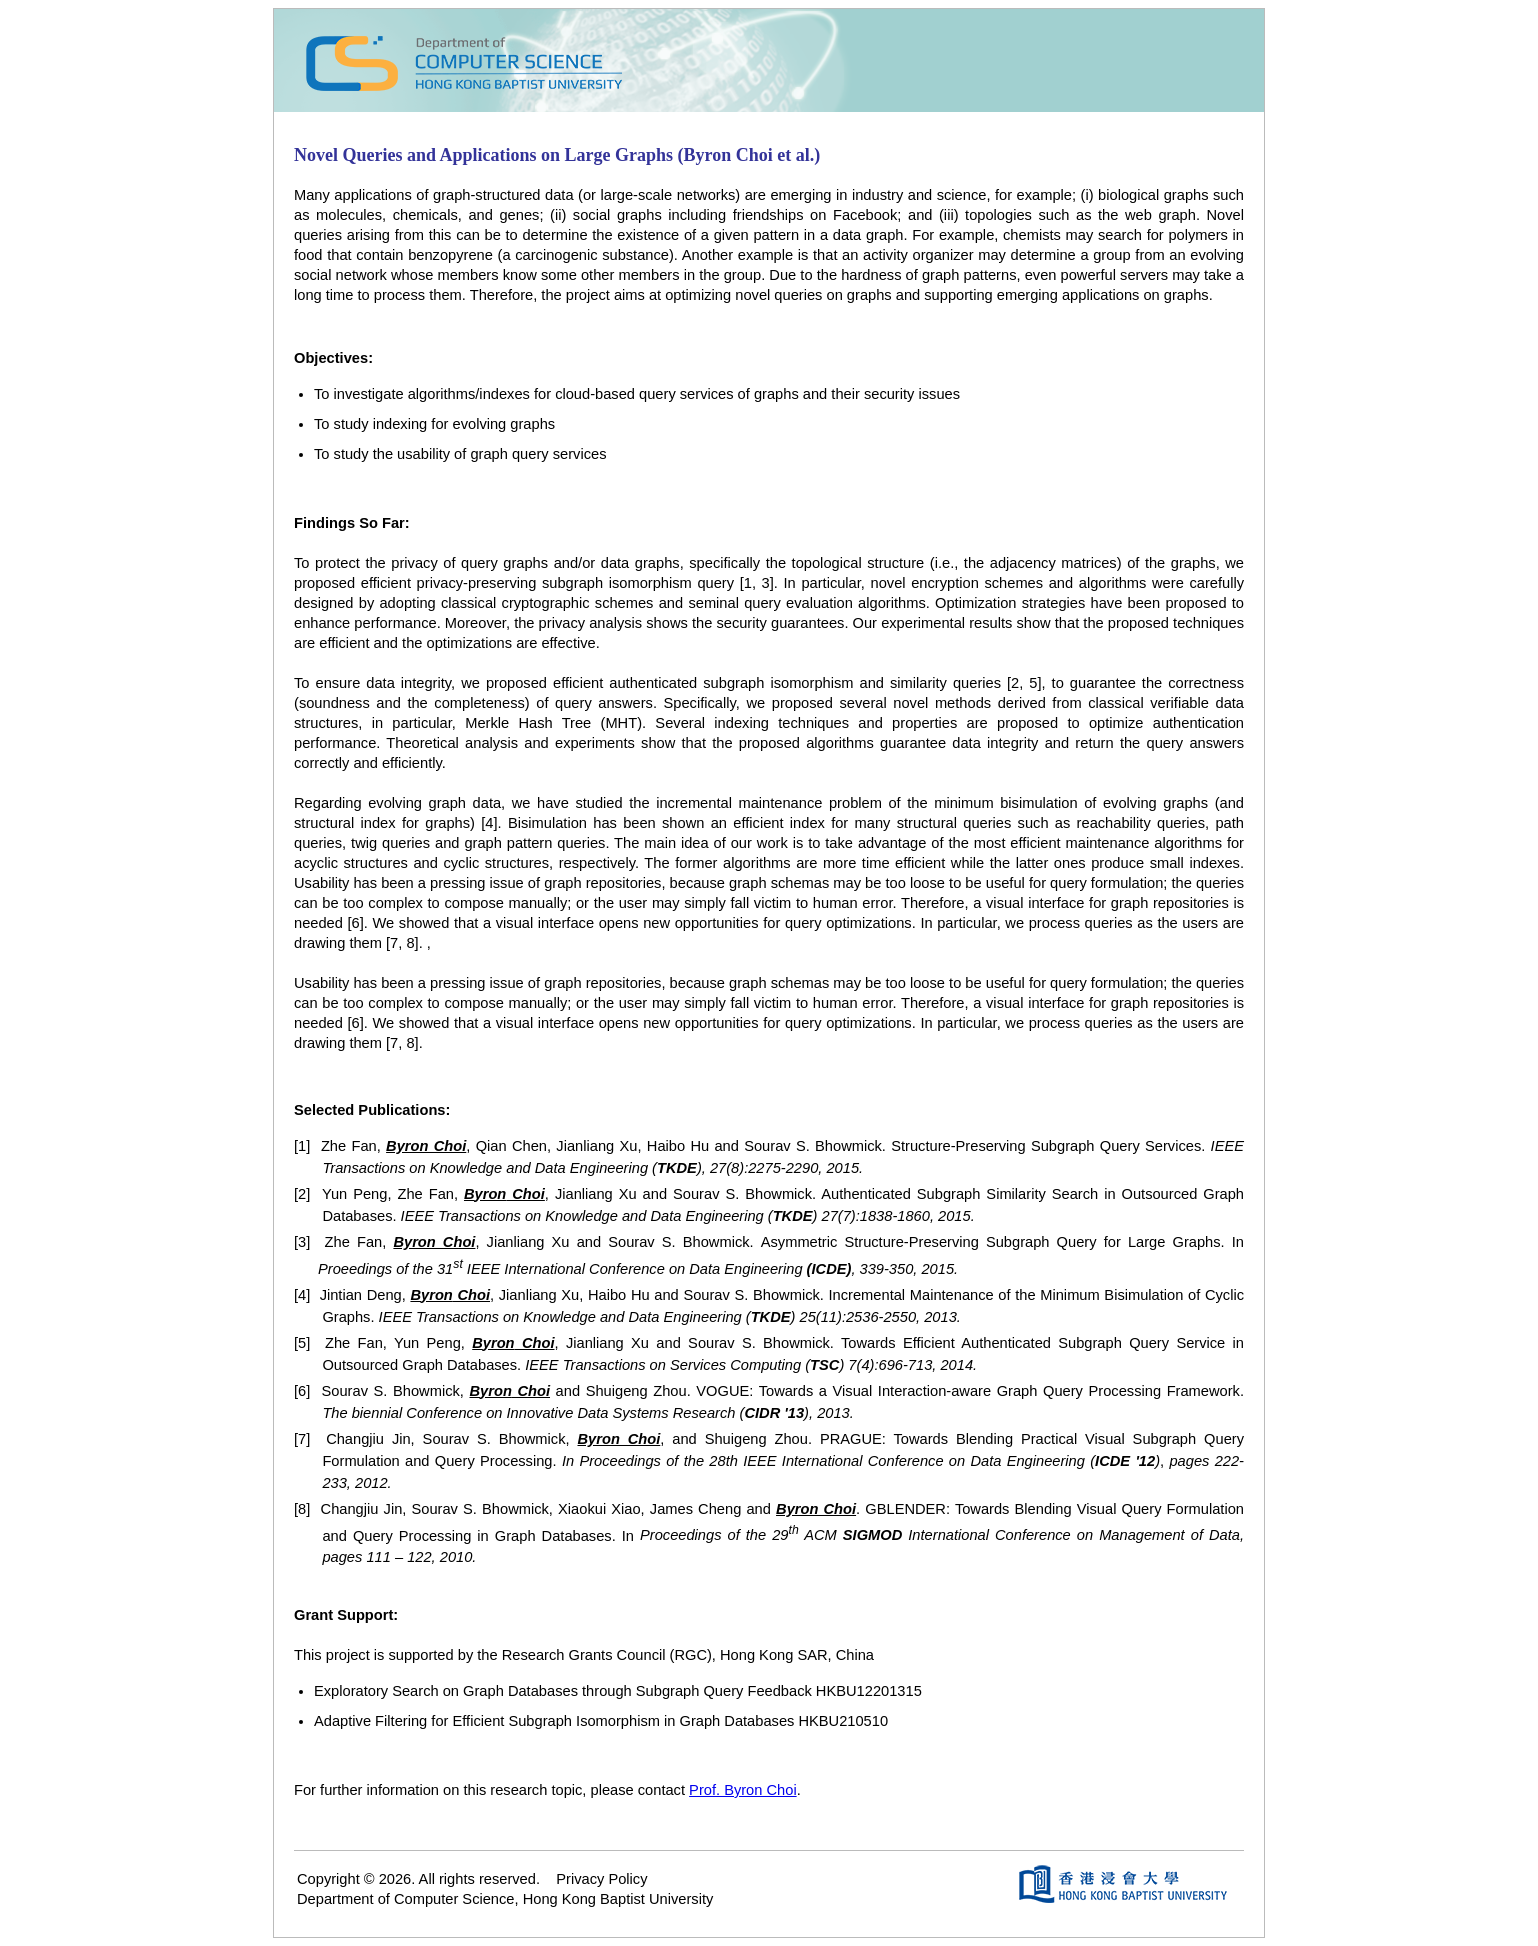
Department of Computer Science (406, 1899)
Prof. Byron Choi (743, 1790)
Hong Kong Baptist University (618, 1899)
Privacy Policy (601, 1879)
